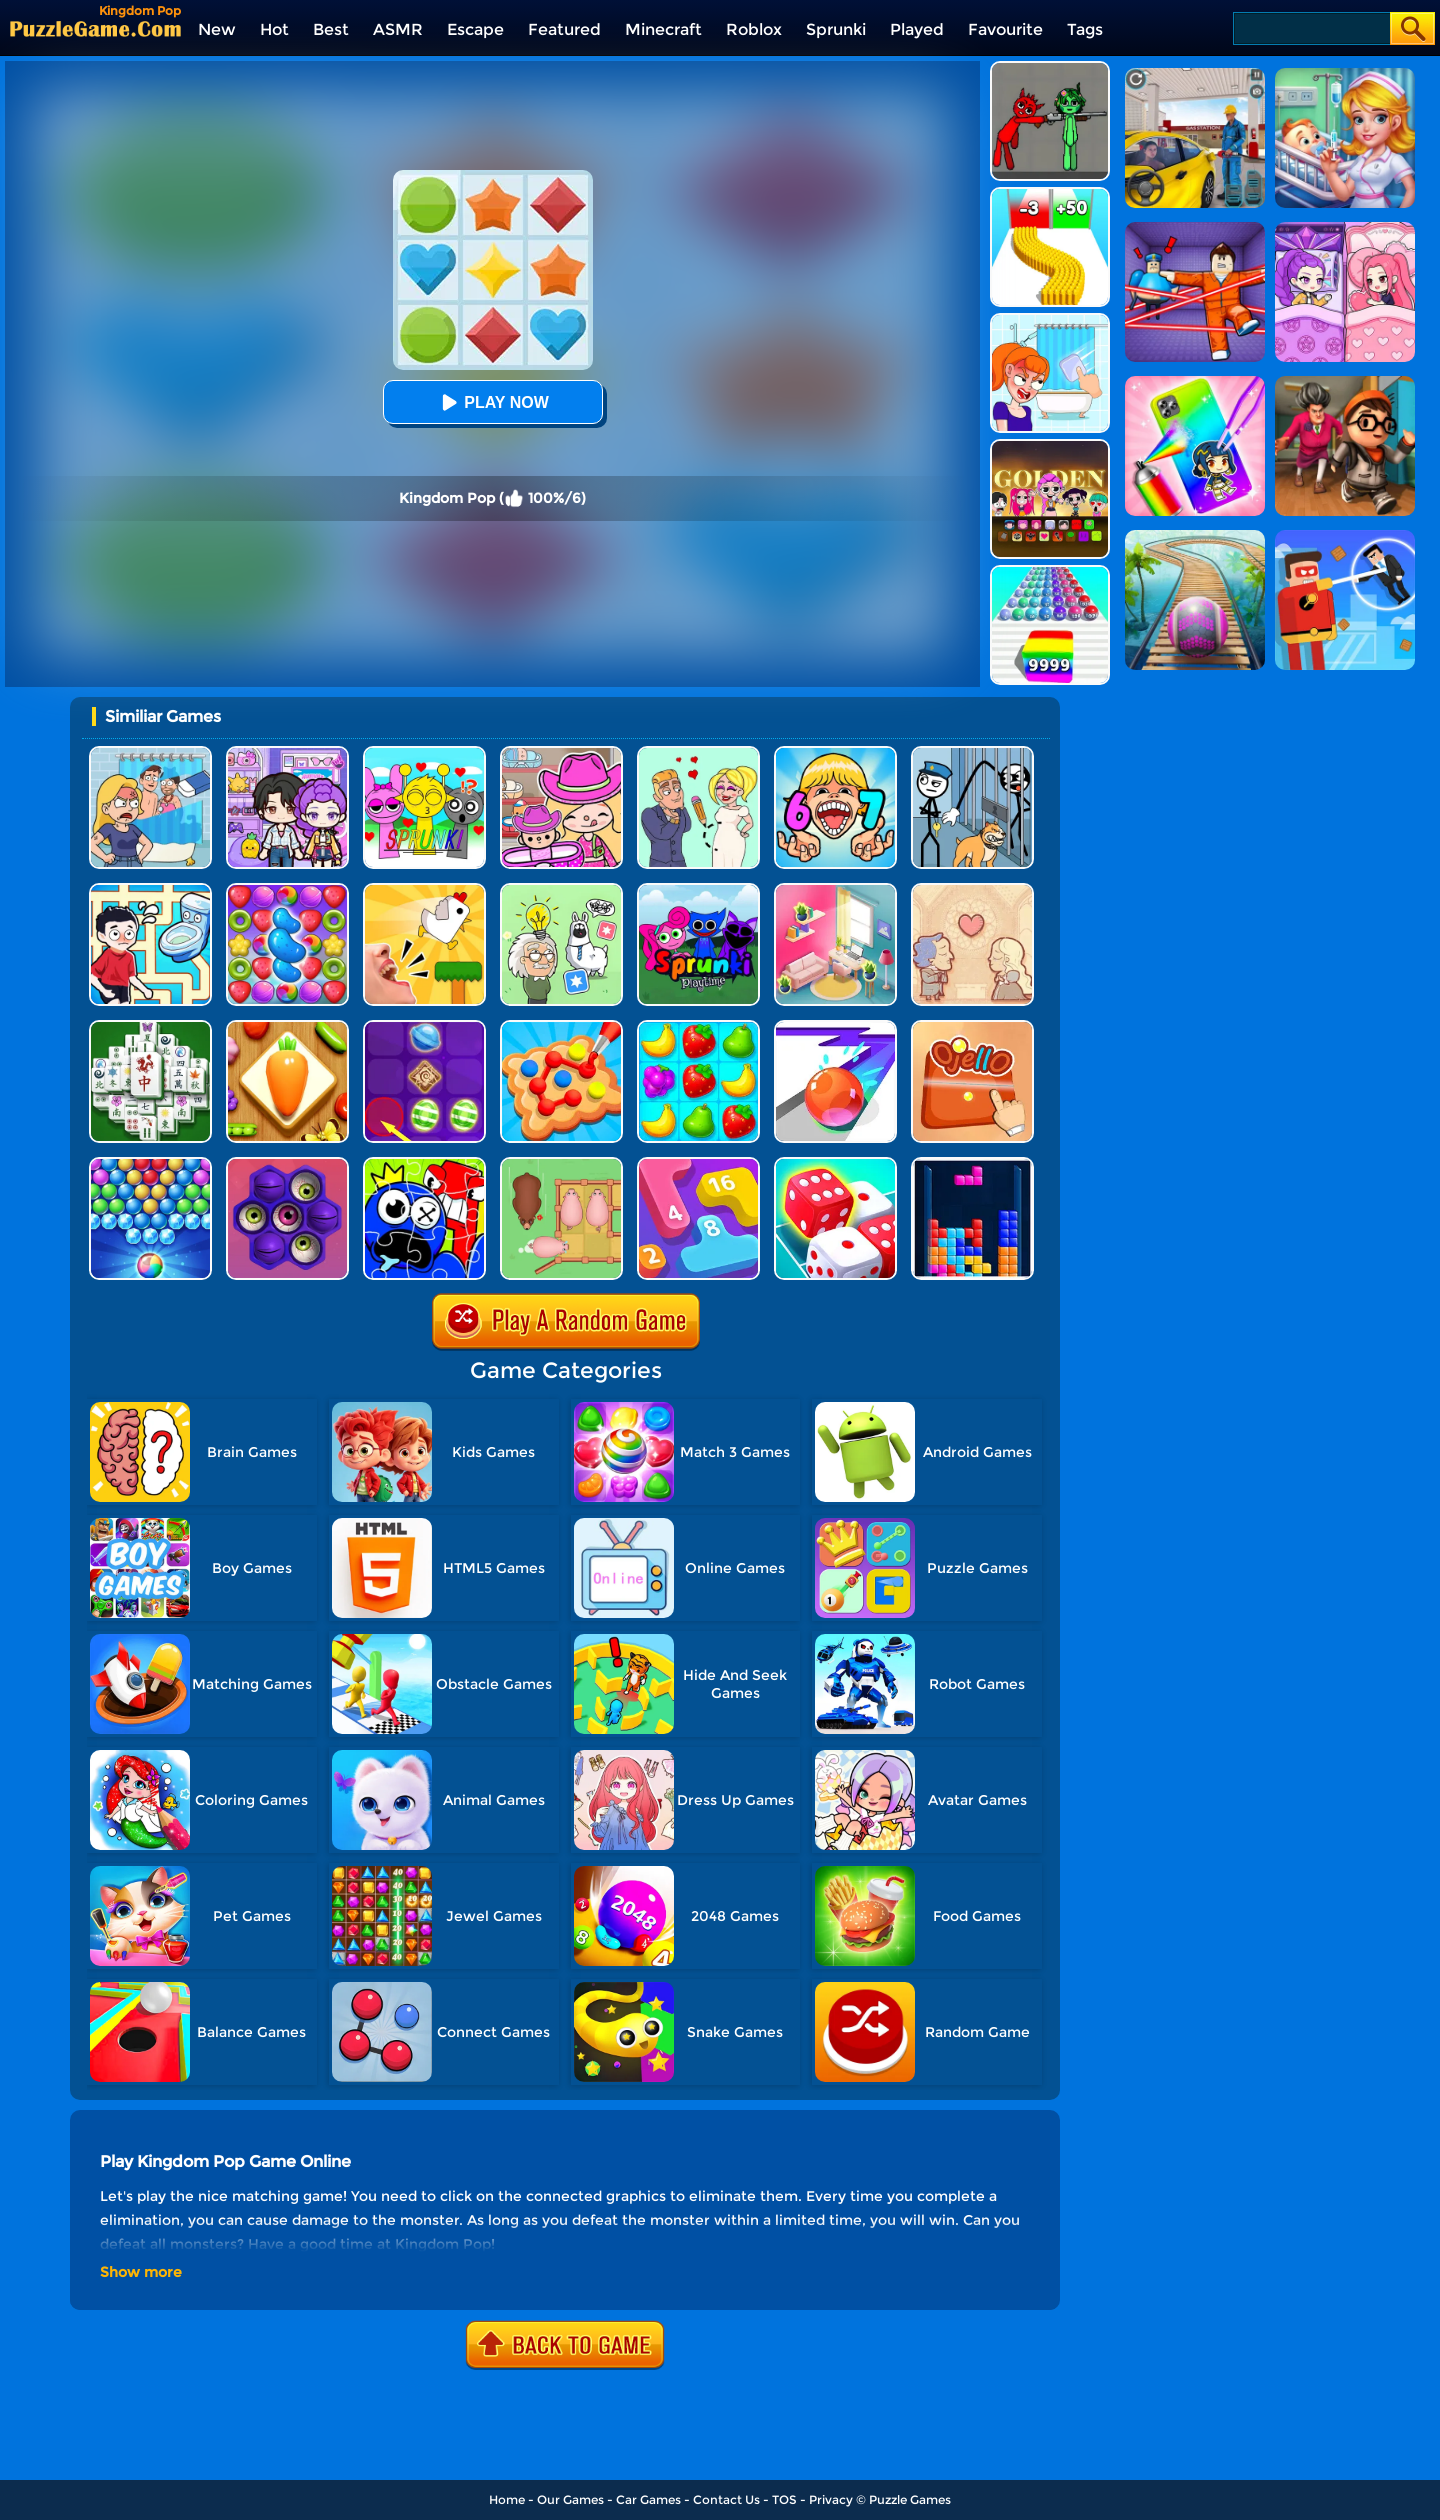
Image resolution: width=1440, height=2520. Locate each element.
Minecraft (663, 29)
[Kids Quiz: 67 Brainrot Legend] (835, 753)
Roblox (754, 29)
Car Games (648, 2499)
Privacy (831, 2499)
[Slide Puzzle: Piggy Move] (561, 1164)
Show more (141, 2272)
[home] (95, 28)
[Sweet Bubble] (150, 1164)
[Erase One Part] (1050, 320)
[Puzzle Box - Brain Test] (561, 890)
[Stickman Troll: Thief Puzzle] (972, 753)
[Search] (1310, 28)
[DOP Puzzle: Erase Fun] (150, 753)
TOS (784, 2499)
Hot (274, 29)
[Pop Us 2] (287, 1164)
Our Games (570, 2499)
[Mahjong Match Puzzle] (150, 1027)
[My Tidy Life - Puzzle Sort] (835, 890)
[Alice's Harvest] (698, 1027)
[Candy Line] (424, 1027)
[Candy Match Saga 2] (287, 890)
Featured (564, 29)
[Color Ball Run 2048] (1050, 572)
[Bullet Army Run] (1050, 194)
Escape (475, 29)
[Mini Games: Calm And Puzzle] (424, 890)
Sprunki (836, 29)
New (217, 29)
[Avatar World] (561, 753)
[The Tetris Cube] (972, 1164)
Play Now (492, 402)
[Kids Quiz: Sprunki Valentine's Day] (424, 753)
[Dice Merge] (835, 1164)
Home (507, 2499)
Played (917, 29)
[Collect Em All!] (561, 1027)
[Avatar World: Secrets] (287, 753)
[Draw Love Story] (698, 753)
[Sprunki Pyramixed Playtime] (698, 890)
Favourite (1005, 29)
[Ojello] (972, 1027)
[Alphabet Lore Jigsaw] (424, 1164)
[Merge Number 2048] (698, 1164)
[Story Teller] (972, 890)
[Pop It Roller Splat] (835, 1027)
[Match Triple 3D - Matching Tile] (287, 1027)
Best (331, 29)
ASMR (398, 29)
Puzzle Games (910, 2499)
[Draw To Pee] (150, 890)
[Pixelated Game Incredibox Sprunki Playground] (1050, 68)
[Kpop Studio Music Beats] (1050, 446)
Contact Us (726, 2499)
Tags (1085, 29)
